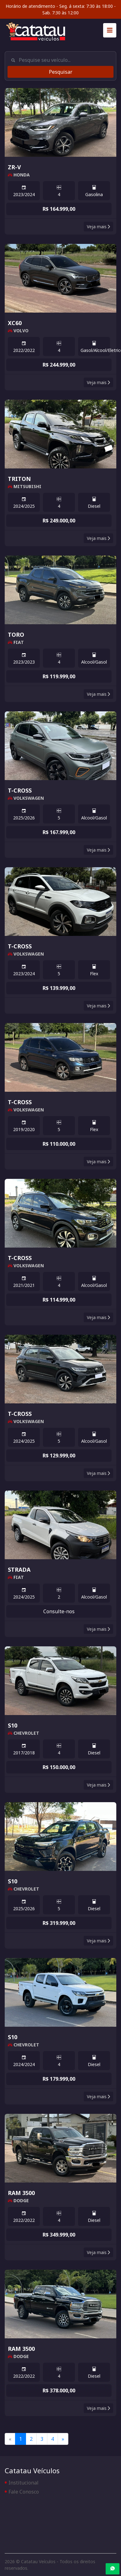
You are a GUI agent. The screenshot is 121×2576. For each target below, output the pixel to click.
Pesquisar (60, 71)
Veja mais (98, 227)
